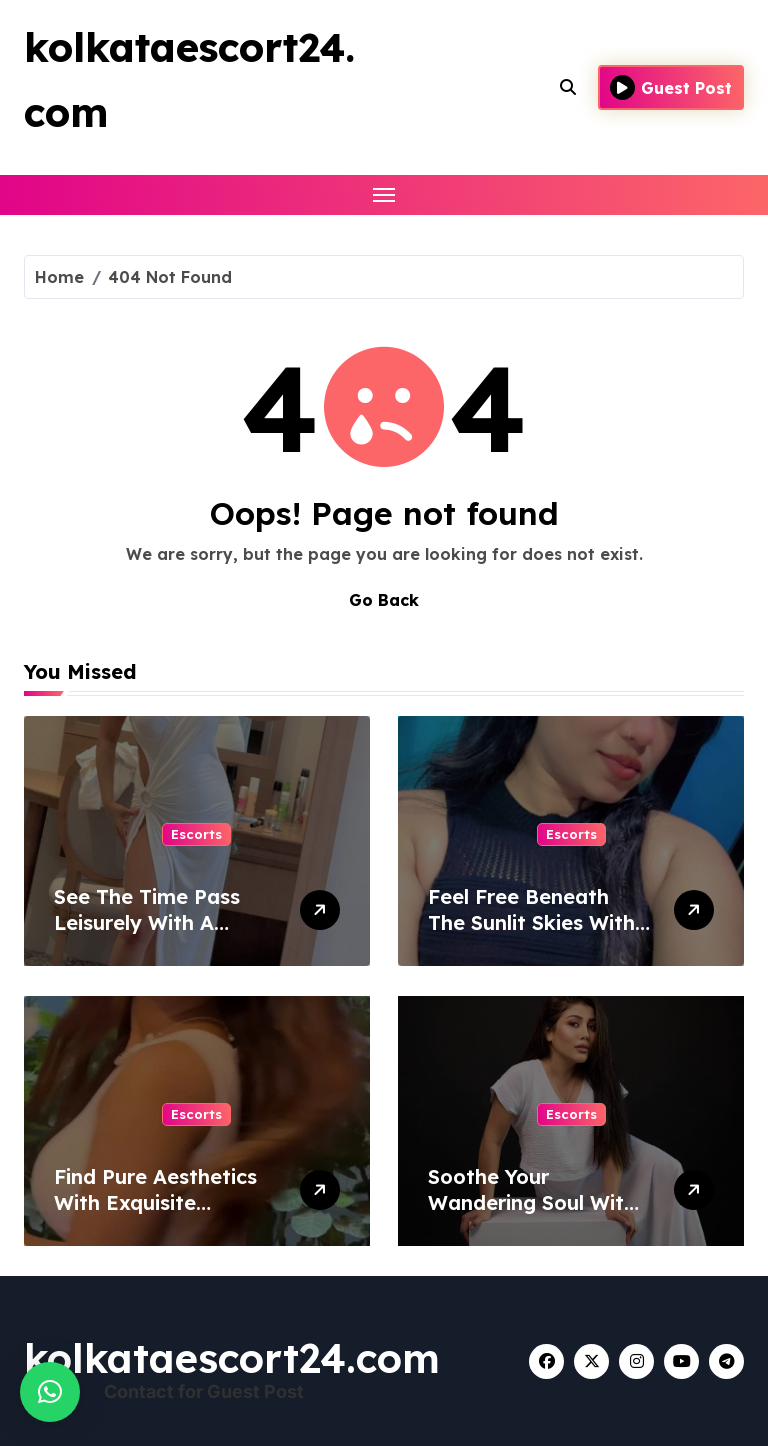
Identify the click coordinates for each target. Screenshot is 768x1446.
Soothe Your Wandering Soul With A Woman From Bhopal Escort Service (537, 1215)
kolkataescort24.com (232, 1358)
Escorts (196, 834)
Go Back (384, 600)
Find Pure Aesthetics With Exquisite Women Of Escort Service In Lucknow (155, 1215)
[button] (50, 1392)
